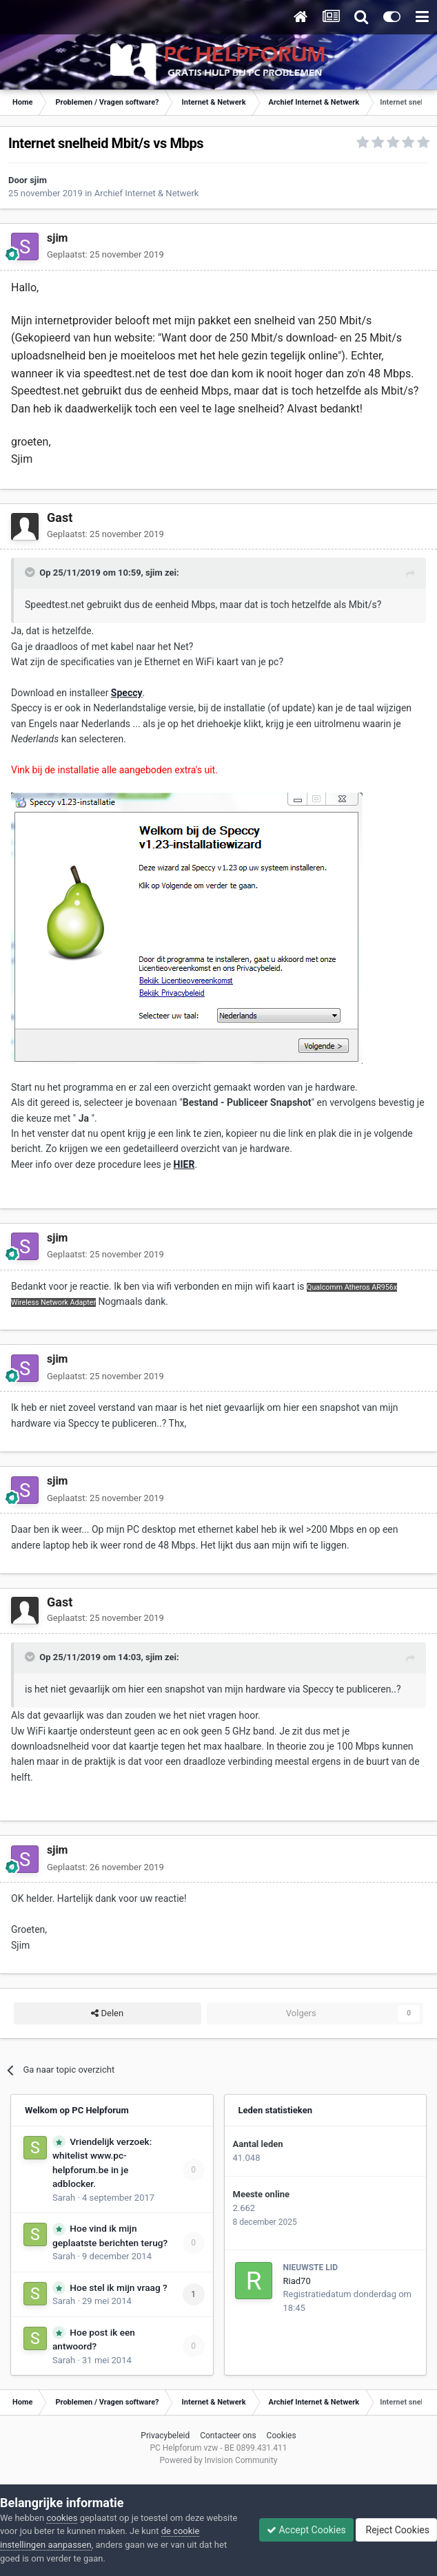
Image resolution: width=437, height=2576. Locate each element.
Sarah (63, 2197)
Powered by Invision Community (219, 2460)
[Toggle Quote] (31, 572)
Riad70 (297, 2281)
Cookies (281, 2435)
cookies (61, 2518)
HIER (184, 1164)
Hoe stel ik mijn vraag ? (118, 2287)
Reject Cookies (396, 2529)
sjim (38, 180)
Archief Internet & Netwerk (146, 193)
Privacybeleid (165, 2435)
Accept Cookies (306, 2529)
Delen (107, 2013)
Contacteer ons (228, 2435)
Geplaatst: (105, 254)
